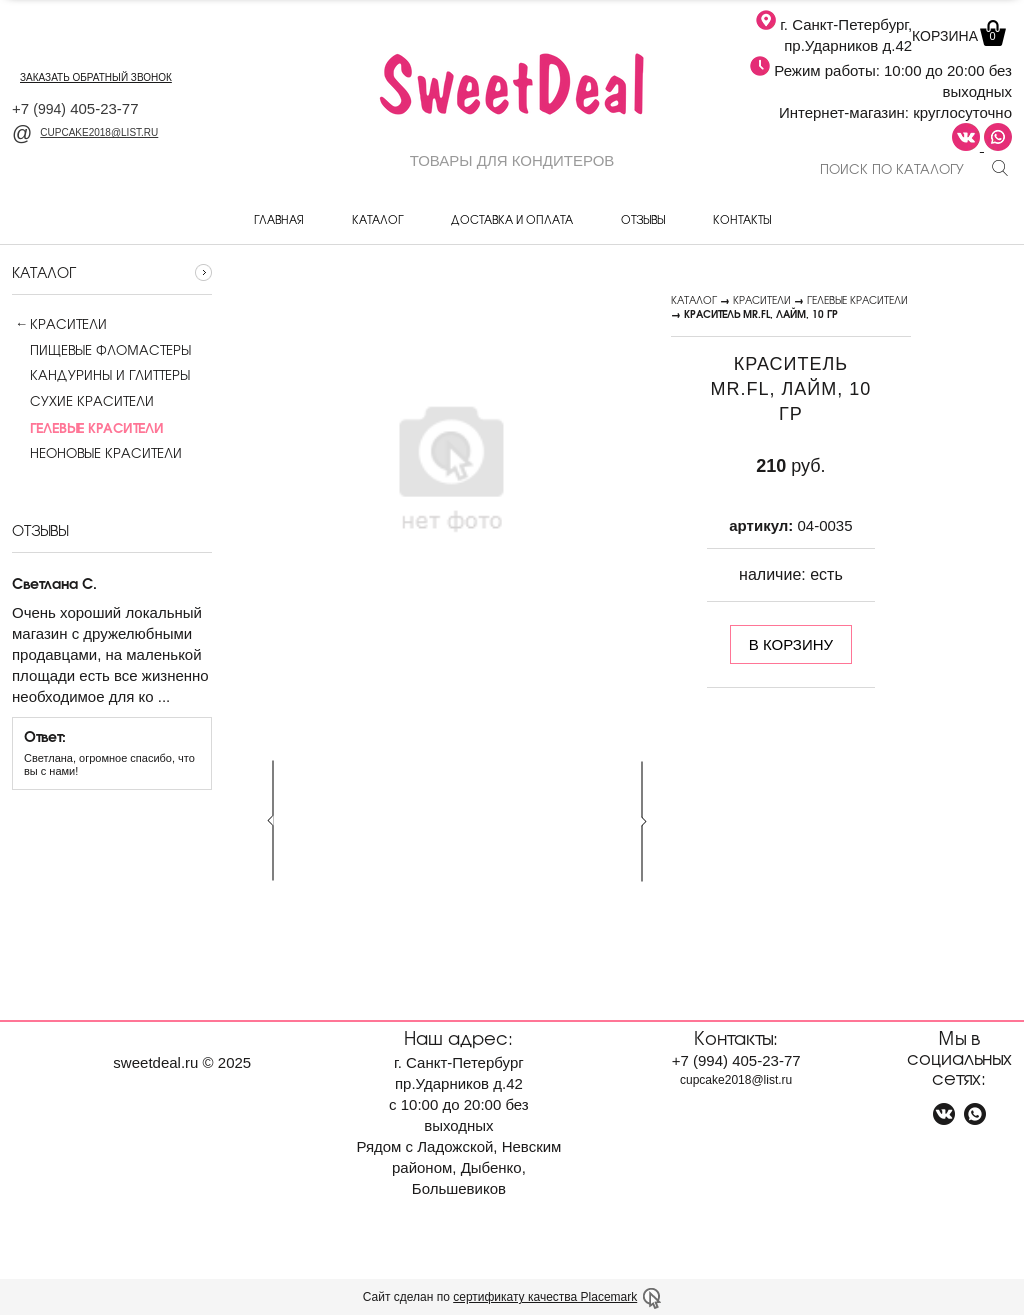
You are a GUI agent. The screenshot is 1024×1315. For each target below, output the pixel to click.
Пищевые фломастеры (101, 350)
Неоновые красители (97, 453)
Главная (279, 219)
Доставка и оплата (512, 219)
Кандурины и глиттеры (101, 375)
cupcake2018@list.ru (85, 132)
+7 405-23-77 (75, 108)
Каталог (377, 219)
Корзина (957, 36)
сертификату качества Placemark (545, 1297)
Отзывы (643, 219)
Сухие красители (83, 401)
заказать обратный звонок (96, 77)
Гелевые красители (857, 299)
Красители (68, 324)
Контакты (742, 219)
